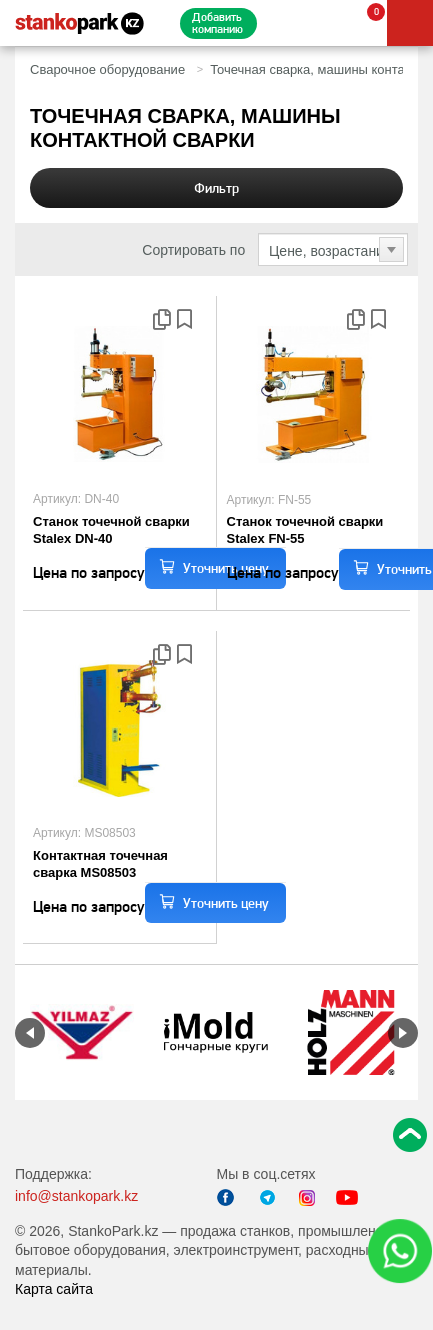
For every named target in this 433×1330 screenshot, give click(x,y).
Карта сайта (54, 1289)
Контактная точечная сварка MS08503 (100, 864)
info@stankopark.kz (76, 1196)
